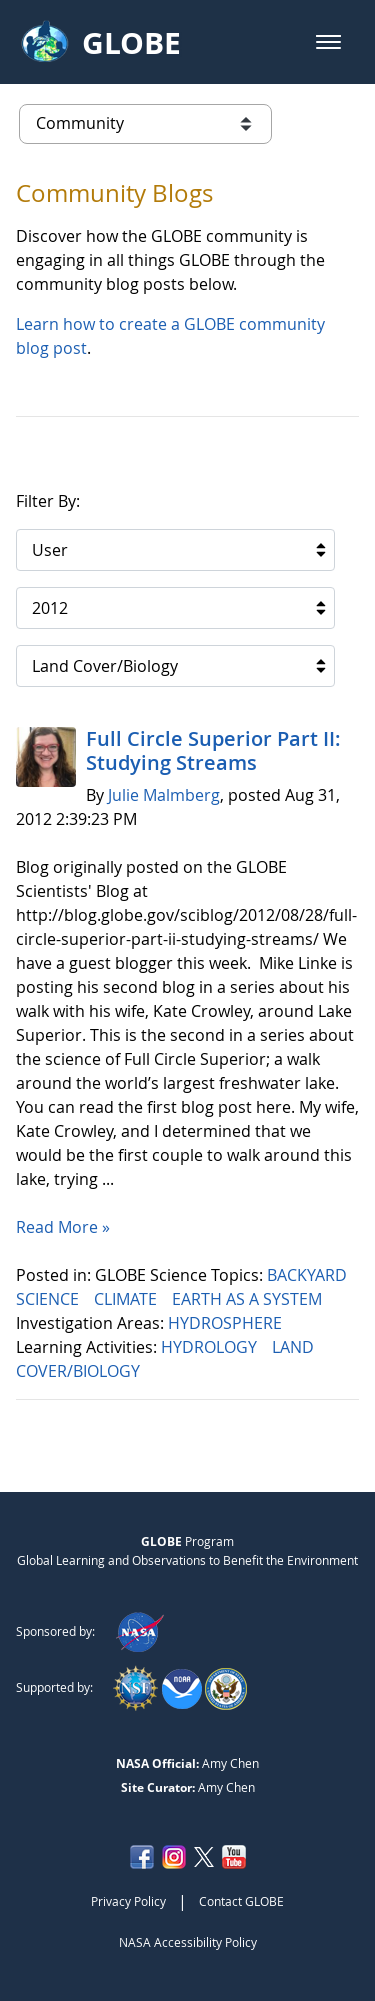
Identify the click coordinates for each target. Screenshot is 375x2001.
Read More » (63, 1227)
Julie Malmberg (164, 795)
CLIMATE (127, 1299)
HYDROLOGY (211, 1347)
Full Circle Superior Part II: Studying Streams (213, 750)
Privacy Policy (128, 1901)
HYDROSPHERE (227, 1323)
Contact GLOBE (241, 1901)
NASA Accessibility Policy (188, 1942)
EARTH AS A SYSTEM (249, 1299)
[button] (328, 42)
